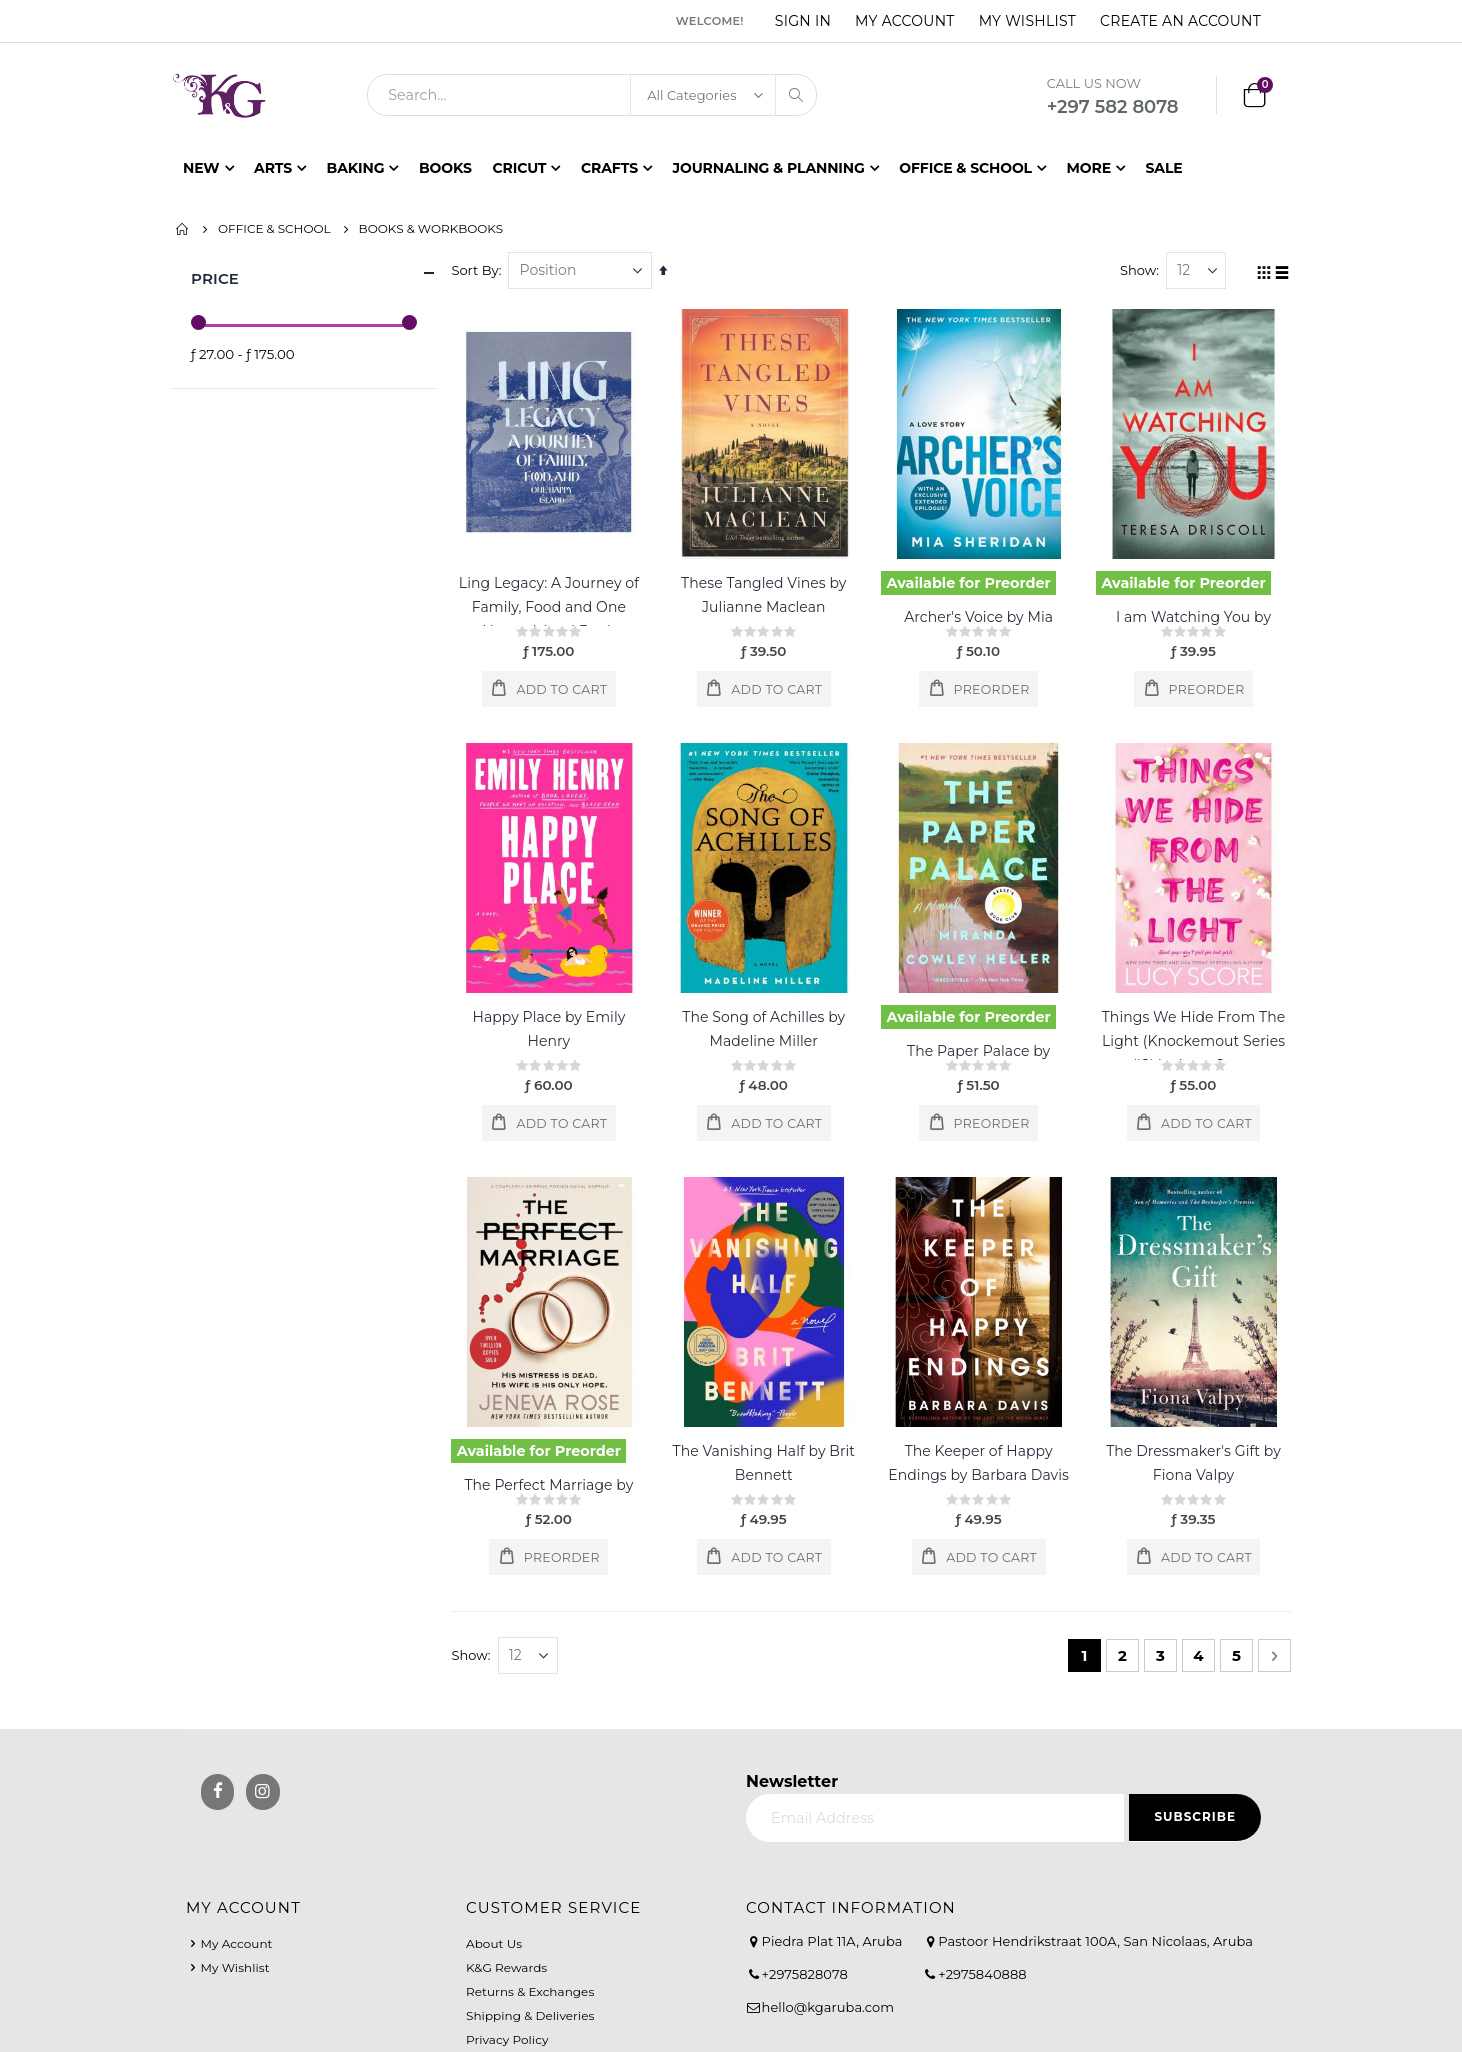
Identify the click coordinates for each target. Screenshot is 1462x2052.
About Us (494, 1943)
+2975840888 (982, 1974)
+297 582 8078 (1113, 107)
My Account (905, 21)
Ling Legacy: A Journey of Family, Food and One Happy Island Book (553, 607)
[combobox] (592, 95)
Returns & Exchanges (530, 1991)
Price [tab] (313, 273)
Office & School (274, 229)
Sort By (479, 270)
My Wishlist (1027, 21)
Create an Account (1180, 21)
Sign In (803, 21)
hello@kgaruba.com (828, 2007)
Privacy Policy (507, 2039)
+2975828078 (805, 1974)
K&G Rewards (506, 1967)
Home (183, 229)
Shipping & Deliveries (530, 2015)
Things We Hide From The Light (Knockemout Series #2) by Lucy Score (1194, 1041)
